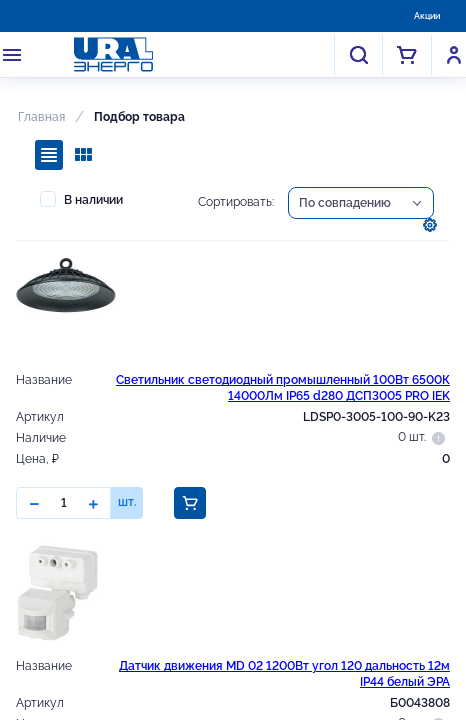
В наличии (81, 199)
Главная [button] (41, 117)
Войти (454, 55)
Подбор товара (139, 117)
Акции (427, 16)
